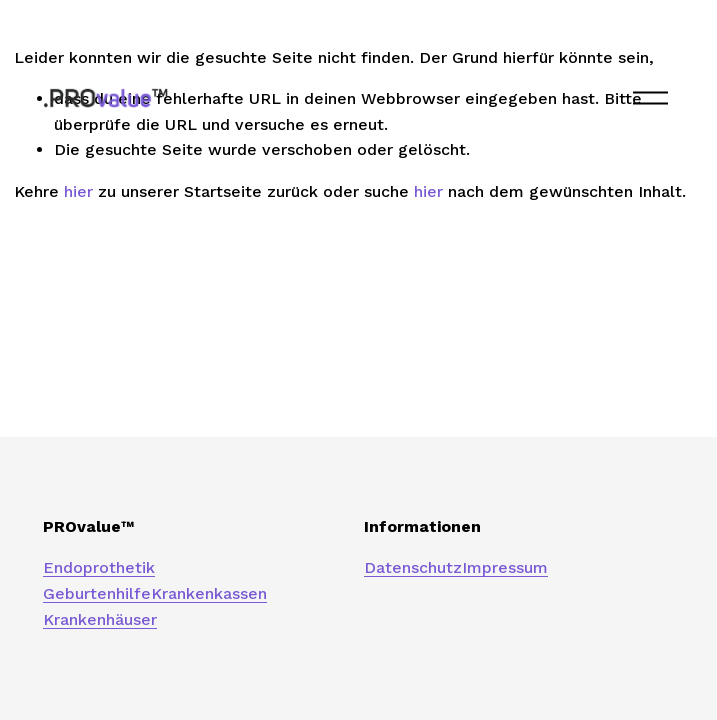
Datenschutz (413, 567)
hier (78, 191)
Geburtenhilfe (97, 593)
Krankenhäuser (100, 619)
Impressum (505, 567)
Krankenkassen (209, 593)
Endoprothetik (99, 567)
